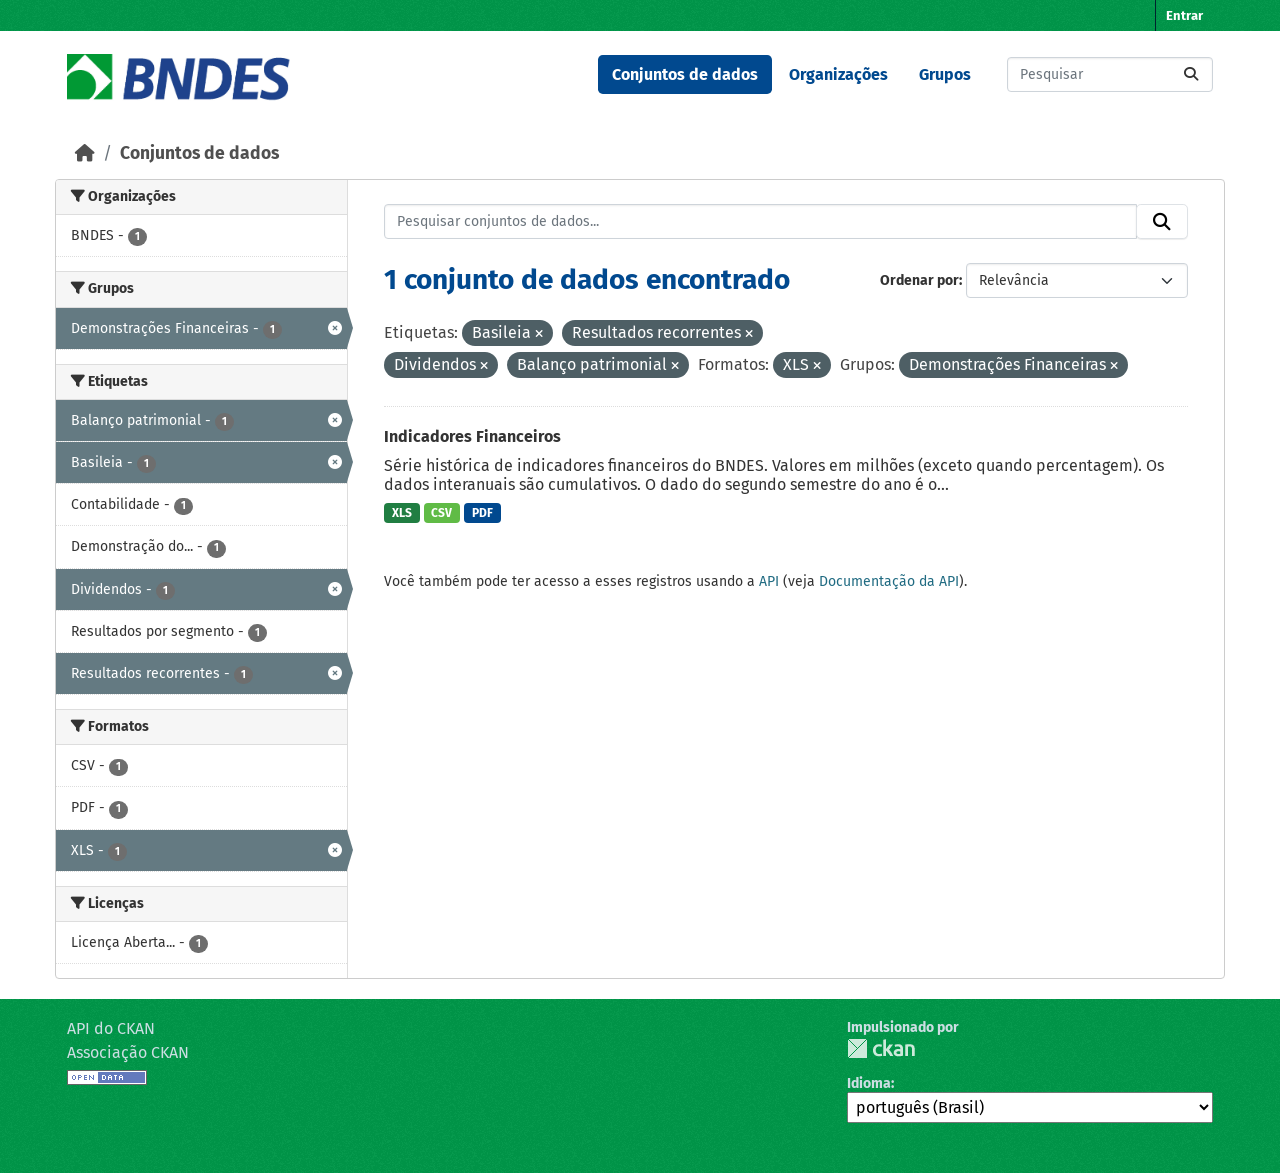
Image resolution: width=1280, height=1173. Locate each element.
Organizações (838, 74)
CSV (441, 513)
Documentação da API (889, 581)
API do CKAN (111, 1028)
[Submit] (1191, 74)
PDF (482, 513)
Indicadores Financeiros (472, 436)
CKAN (881, 1048)
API (769, 581)
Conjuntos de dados (685, 74)
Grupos (945, 74)
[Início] (85, 153)
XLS (402, 513)
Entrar (1184, 15)
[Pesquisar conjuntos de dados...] (1110, 74)
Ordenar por (919, 280)
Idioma (869, 1083)
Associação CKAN (128, 1052)
